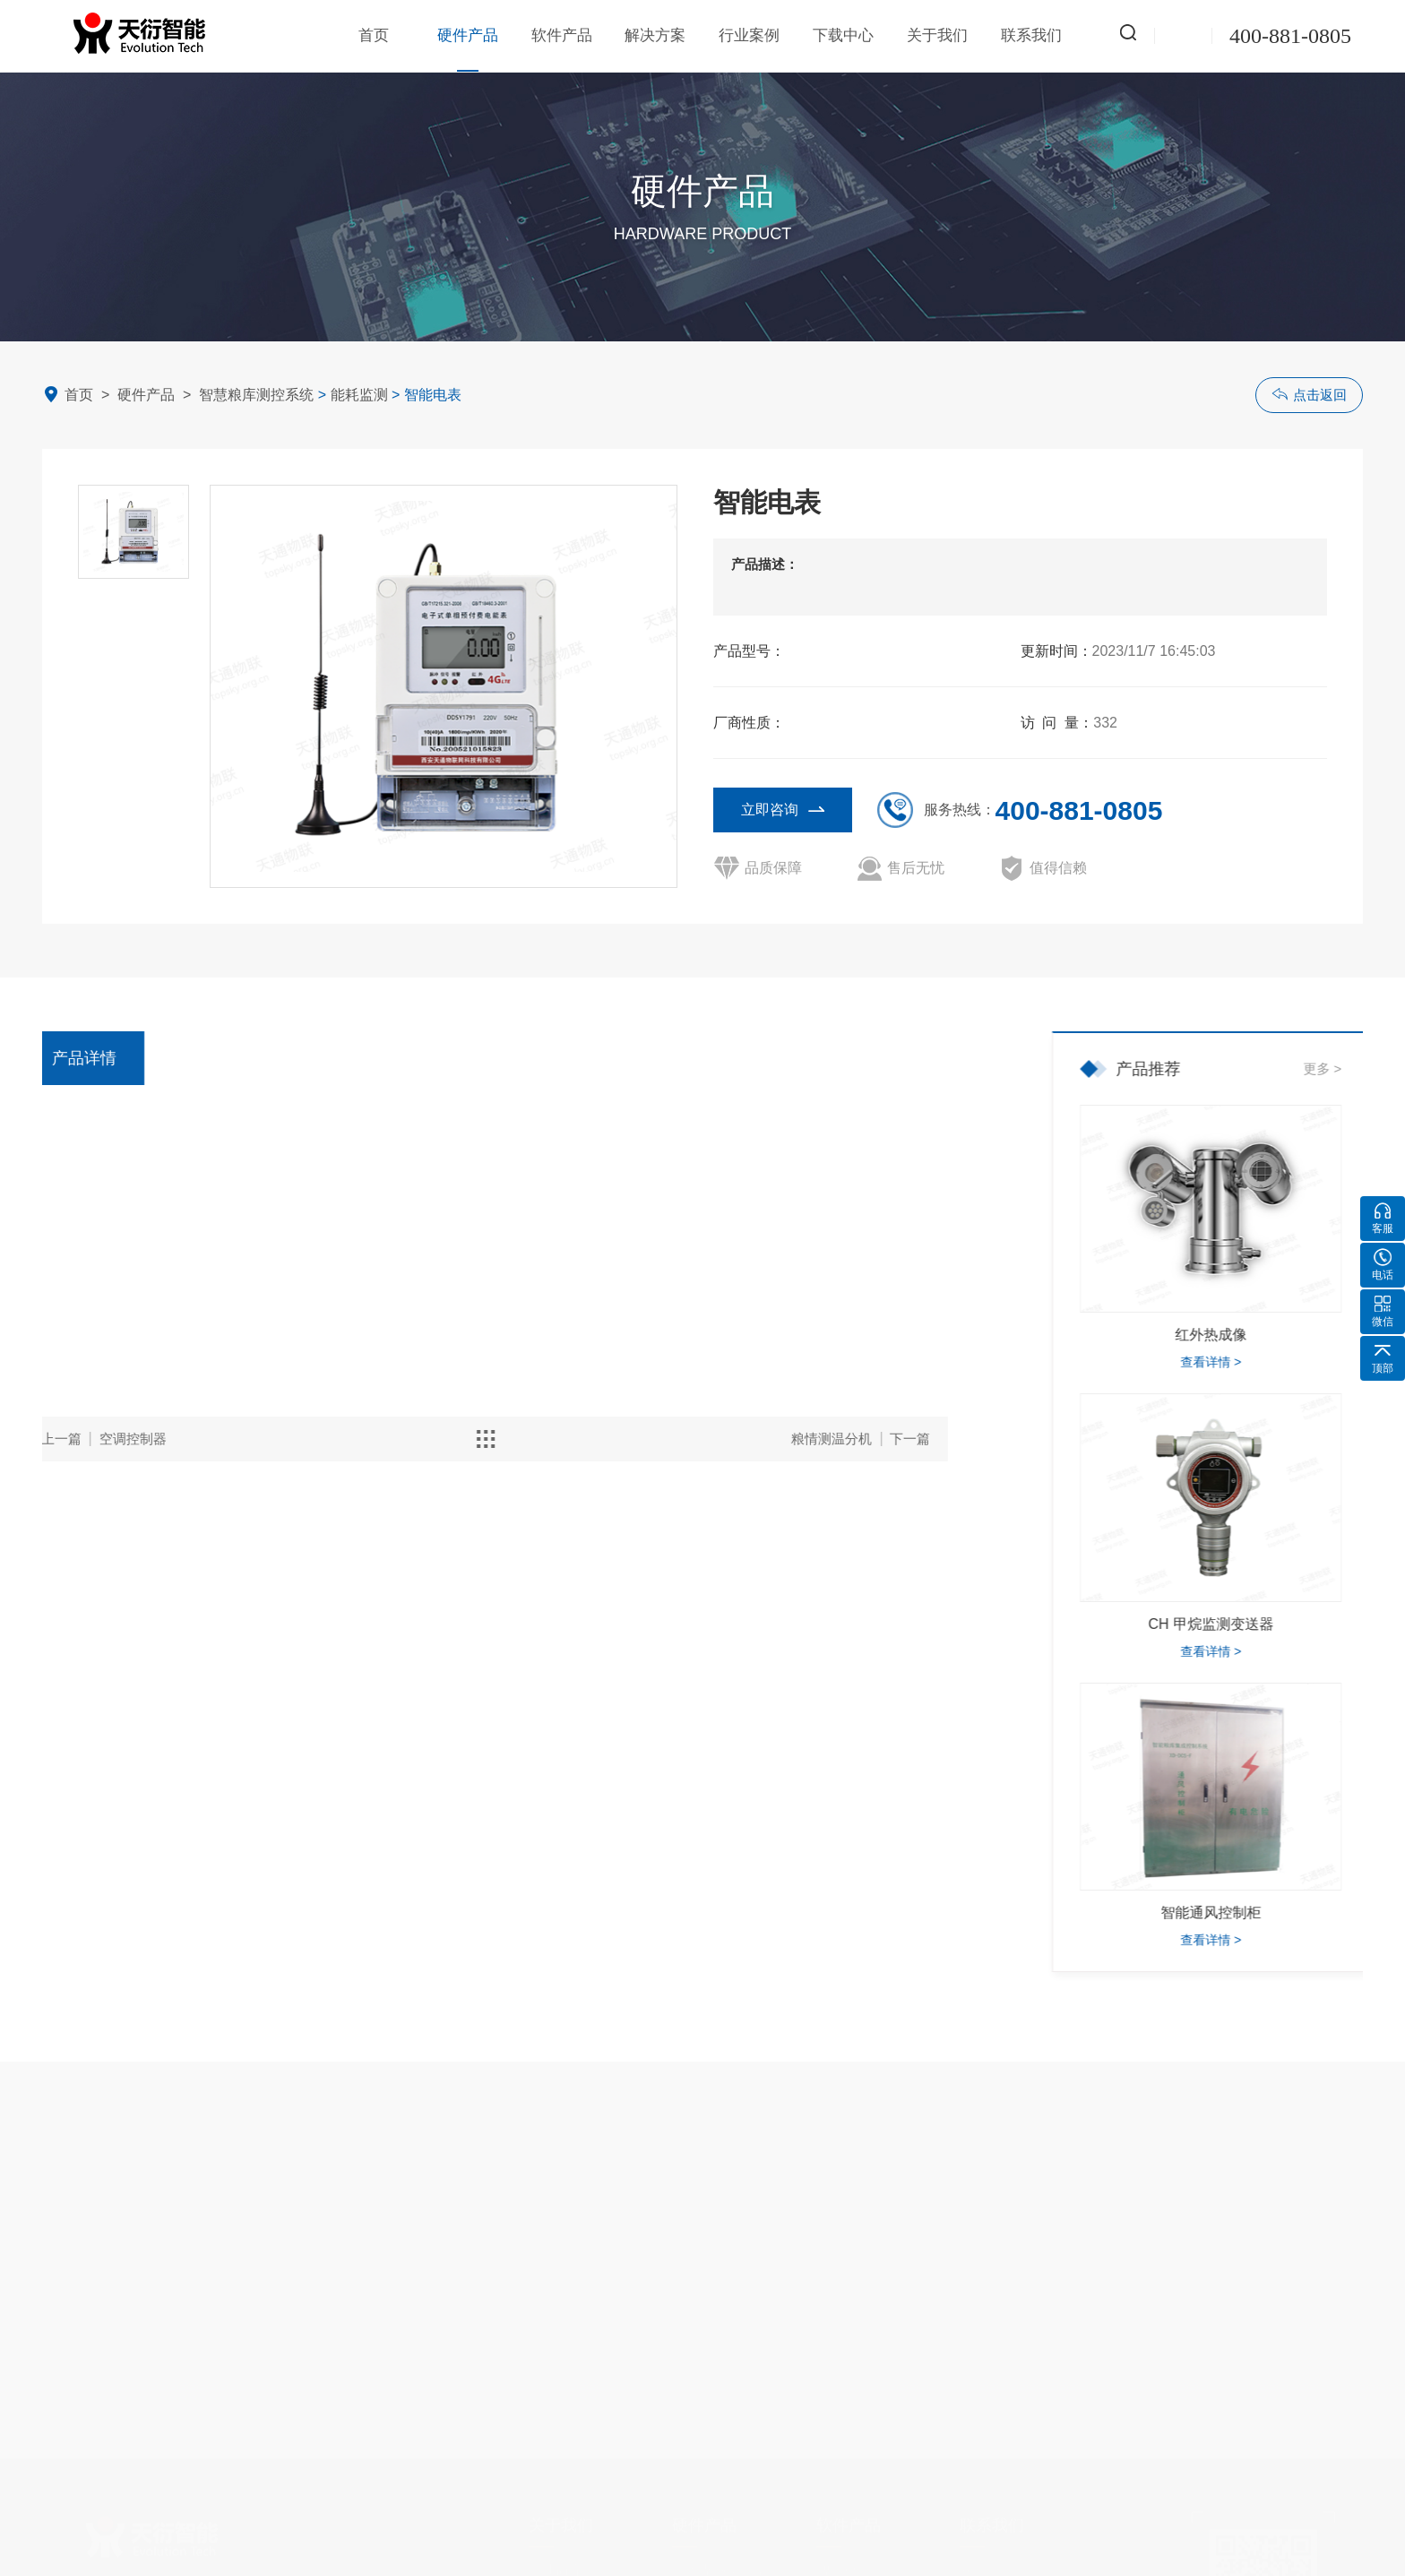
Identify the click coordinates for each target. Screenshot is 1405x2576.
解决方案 (655, 35)
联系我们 (1031, 35)
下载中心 (843, 35)
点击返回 (1309, 394)
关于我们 (937, 35)
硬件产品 (467, 49)
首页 (373, 35)
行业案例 (749, 35)
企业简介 (555, 2554)
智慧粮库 (843, 2554)
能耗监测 (359, 394)
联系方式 (986, 2554)
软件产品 (561, 35)
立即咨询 (783, 809)
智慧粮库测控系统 (256, 394)
